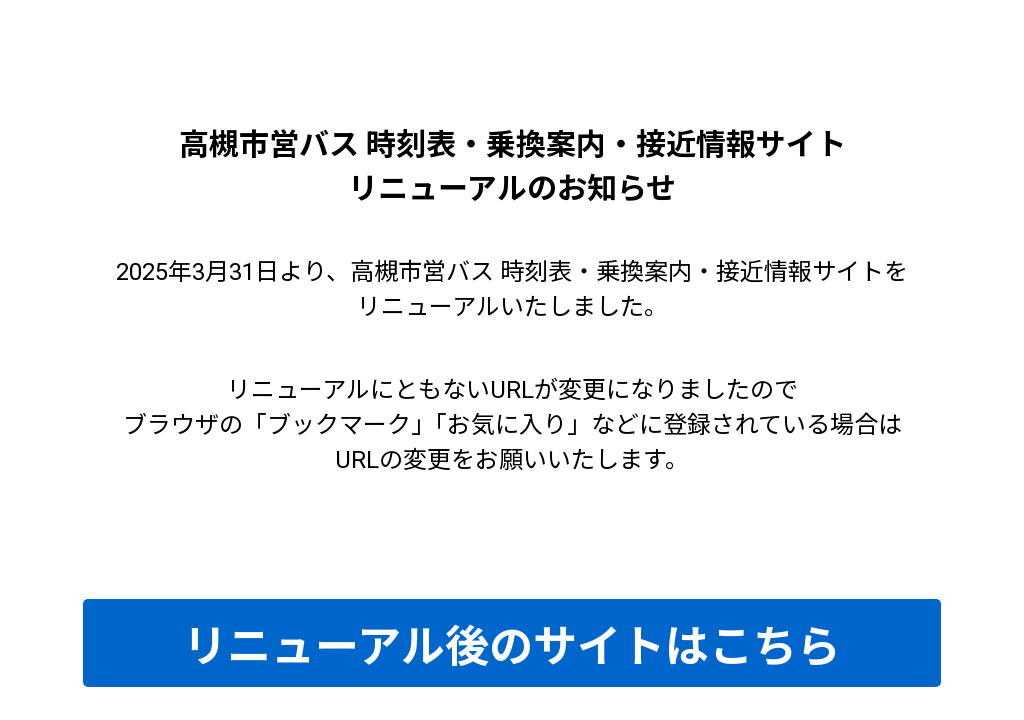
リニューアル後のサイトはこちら (512, 647)
